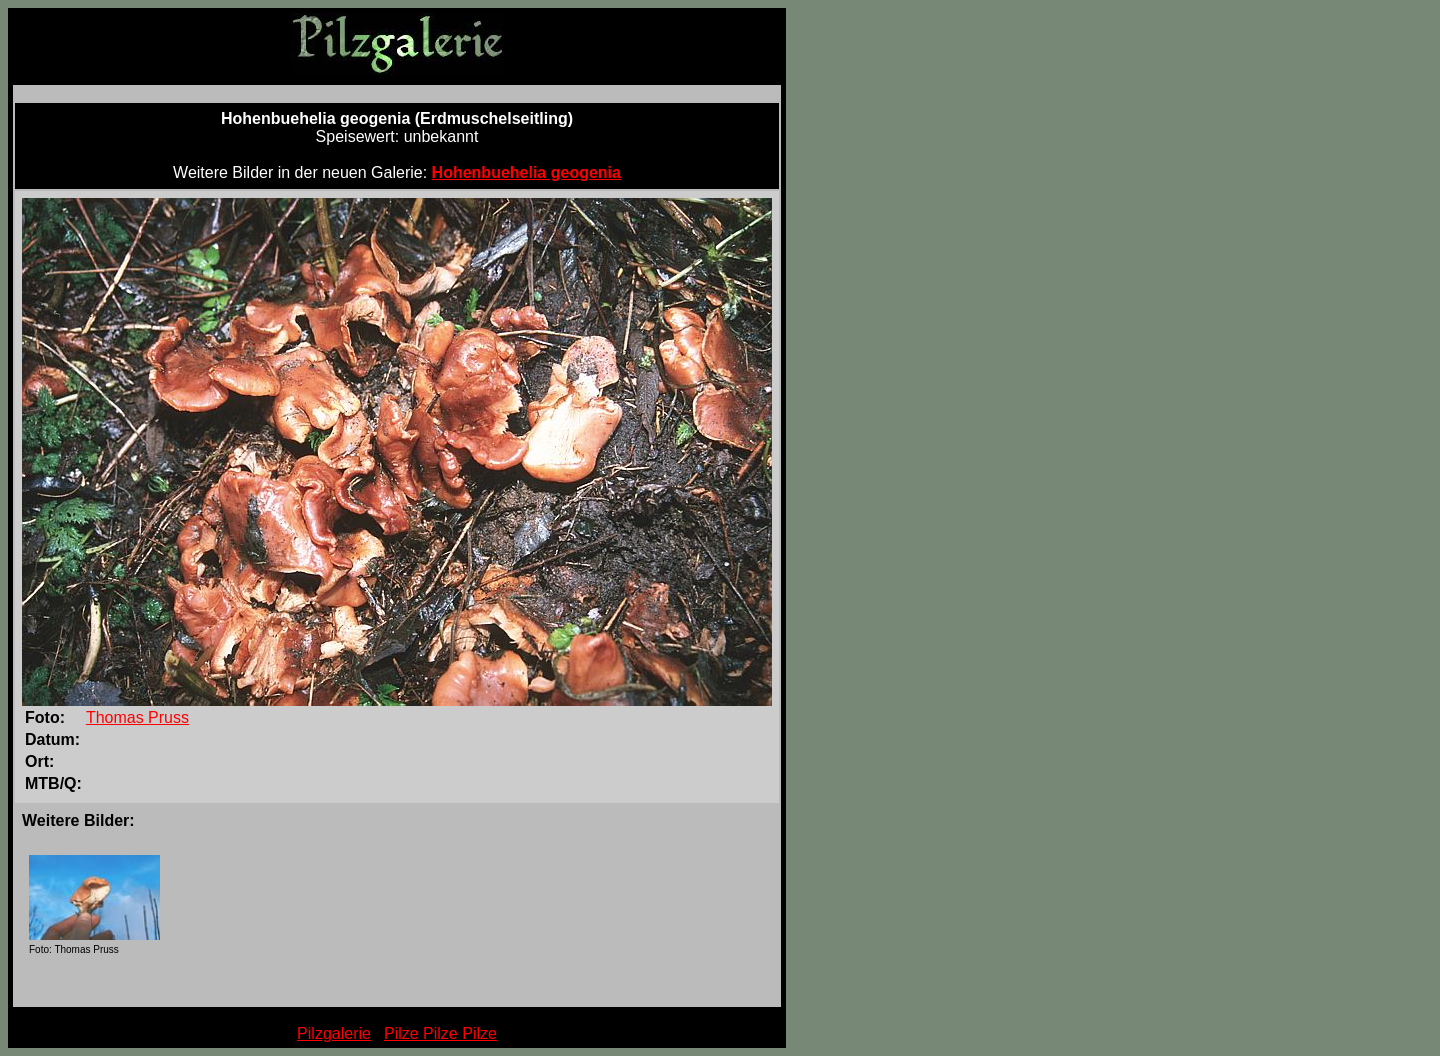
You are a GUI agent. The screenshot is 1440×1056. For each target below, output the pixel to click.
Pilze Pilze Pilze (440, 1033)
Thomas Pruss (137, 717)
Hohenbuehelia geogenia (526, 172)
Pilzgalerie (334, 1033)
